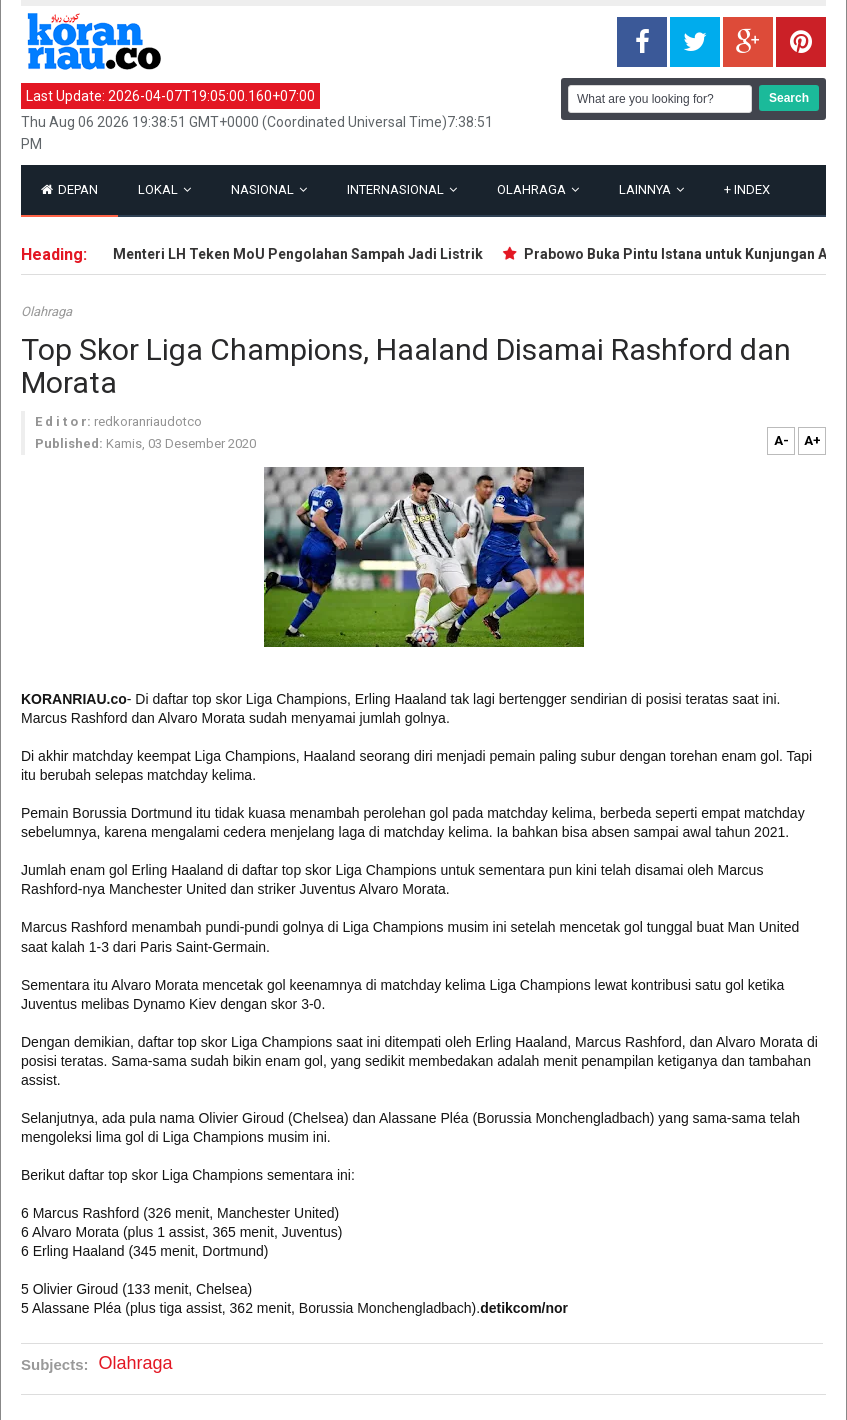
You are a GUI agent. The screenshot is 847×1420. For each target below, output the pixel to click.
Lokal (164, 189)
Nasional (269, 189)
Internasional (402, 189)
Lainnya (651, 189)
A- (781, 440)
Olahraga (538, 189)
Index (747, 189)
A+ (812, 440)
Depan (69, 189)
